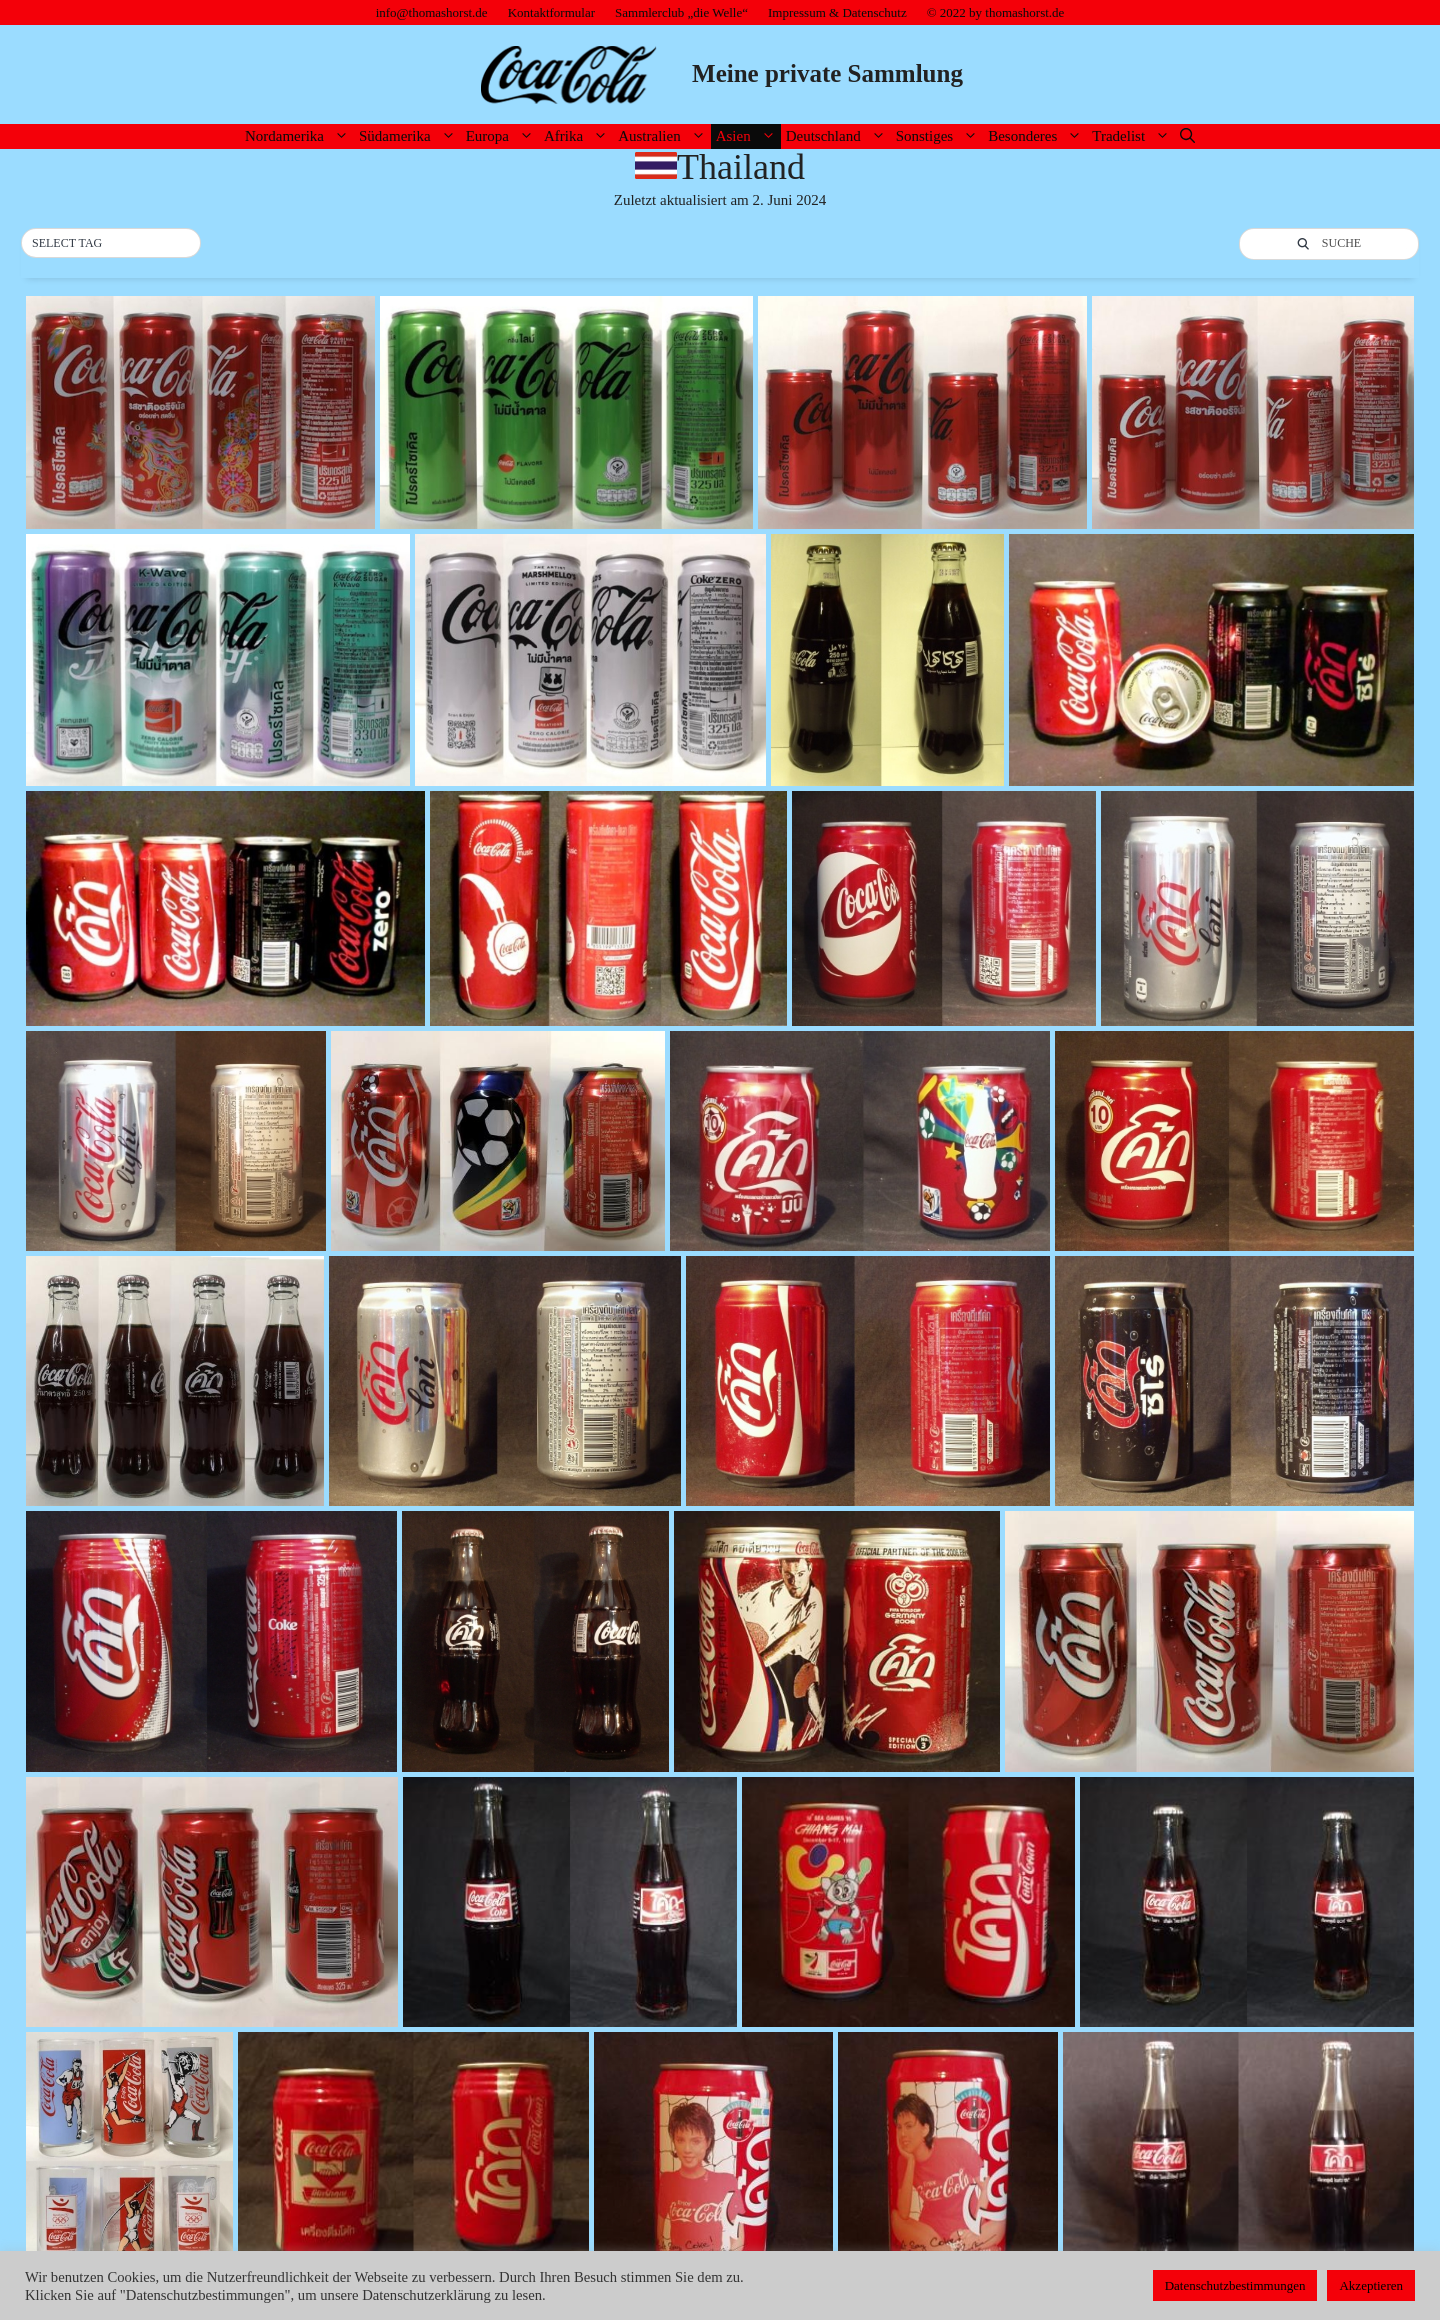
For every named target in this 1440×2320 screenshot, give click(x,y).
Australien (664, 136)
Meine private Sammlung (827, 73)
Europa (502, 136)
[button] (111, 244)
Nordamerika (299, 136)
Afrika (578, 136)
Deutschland (838, 136)
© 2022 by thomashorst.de (996, 12)
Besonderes (1037, 136)
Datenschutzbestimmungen (1235, 2285)
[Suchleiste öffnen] (1187, 136)
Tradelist (1133, 136)
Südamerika (410, 136)
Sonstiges (940, 136)
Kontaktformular (551, 12)
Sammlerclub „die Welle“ (681, 12)
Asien (748, 136)
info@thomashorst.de (432, 12)
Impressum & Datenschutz (837, 12)
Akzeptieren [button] (1371, 2285)
